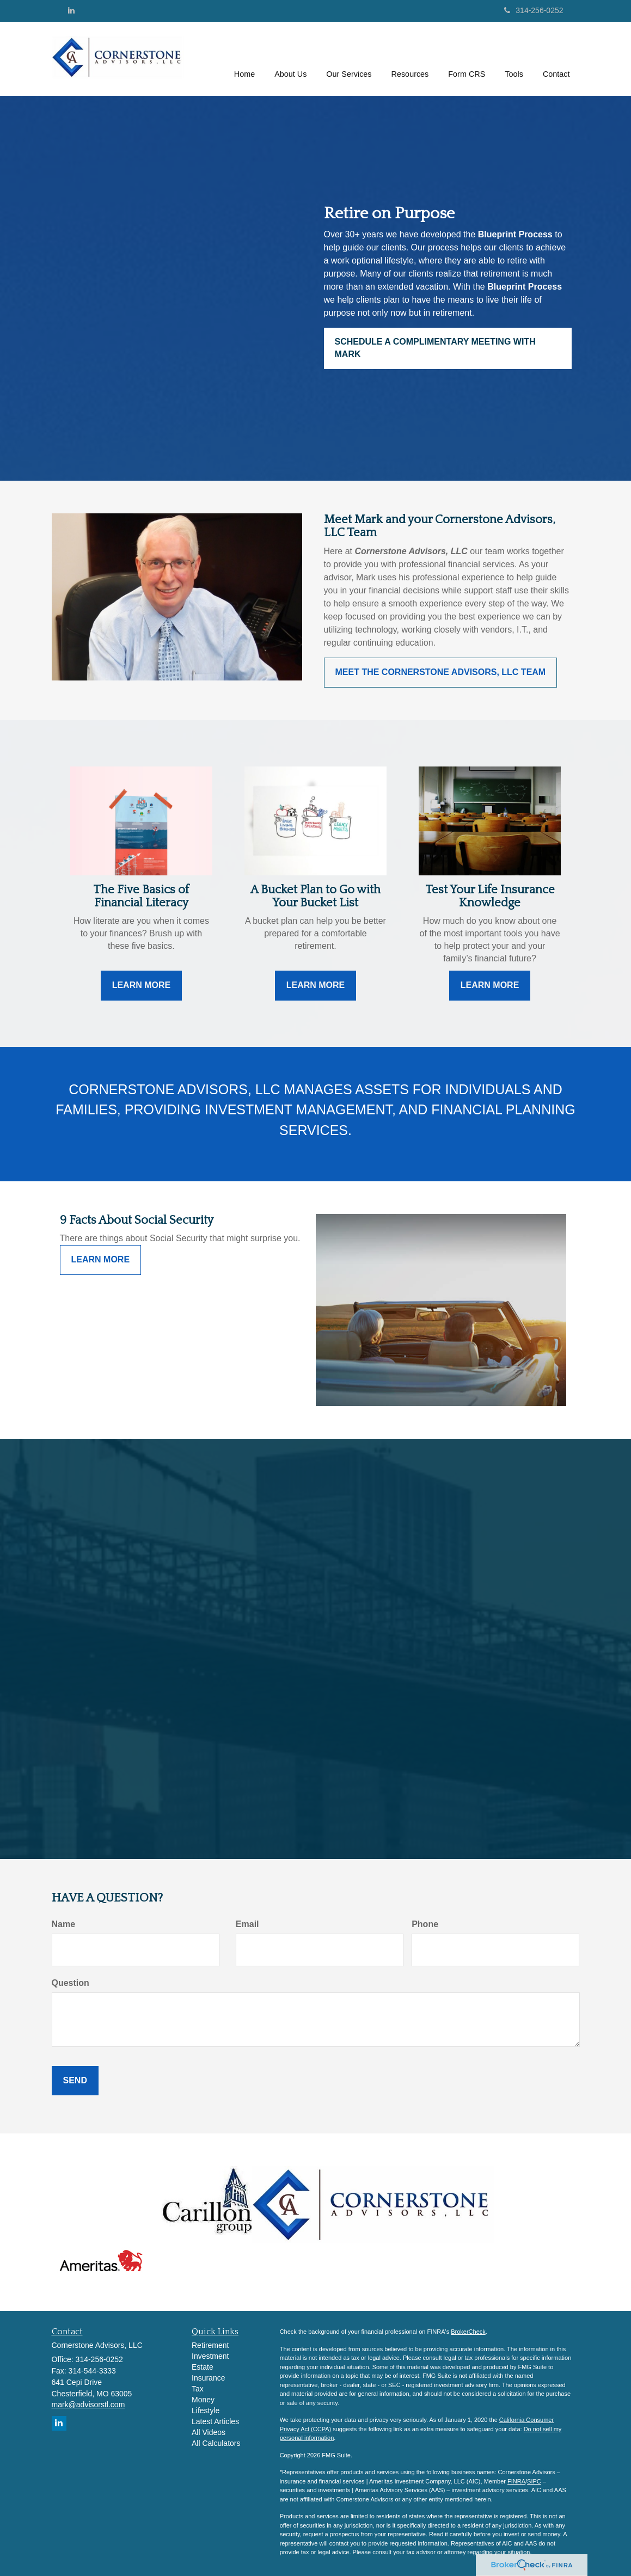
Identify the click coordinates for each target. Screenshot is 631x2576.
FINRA (516, 2481)
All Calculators (216, 2443)
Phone (425, 1924)
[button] (290, 59)
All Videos (208, 2432)
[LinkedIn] (71, 10)
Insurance (208, 2377)
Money (203, 2399)
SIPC (534, 2481)
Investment (210, 2356)
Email (247, 1924)
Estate (202, 2367)
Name (64, 1924)
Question (70, 1983)
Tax (198, 2388)
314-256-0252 (533, 10)
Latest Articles (215, 2421)
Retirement (210, 2345)
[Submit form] (75, 2081)
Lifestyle (205, 2410)
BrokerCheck (468, 2331)
